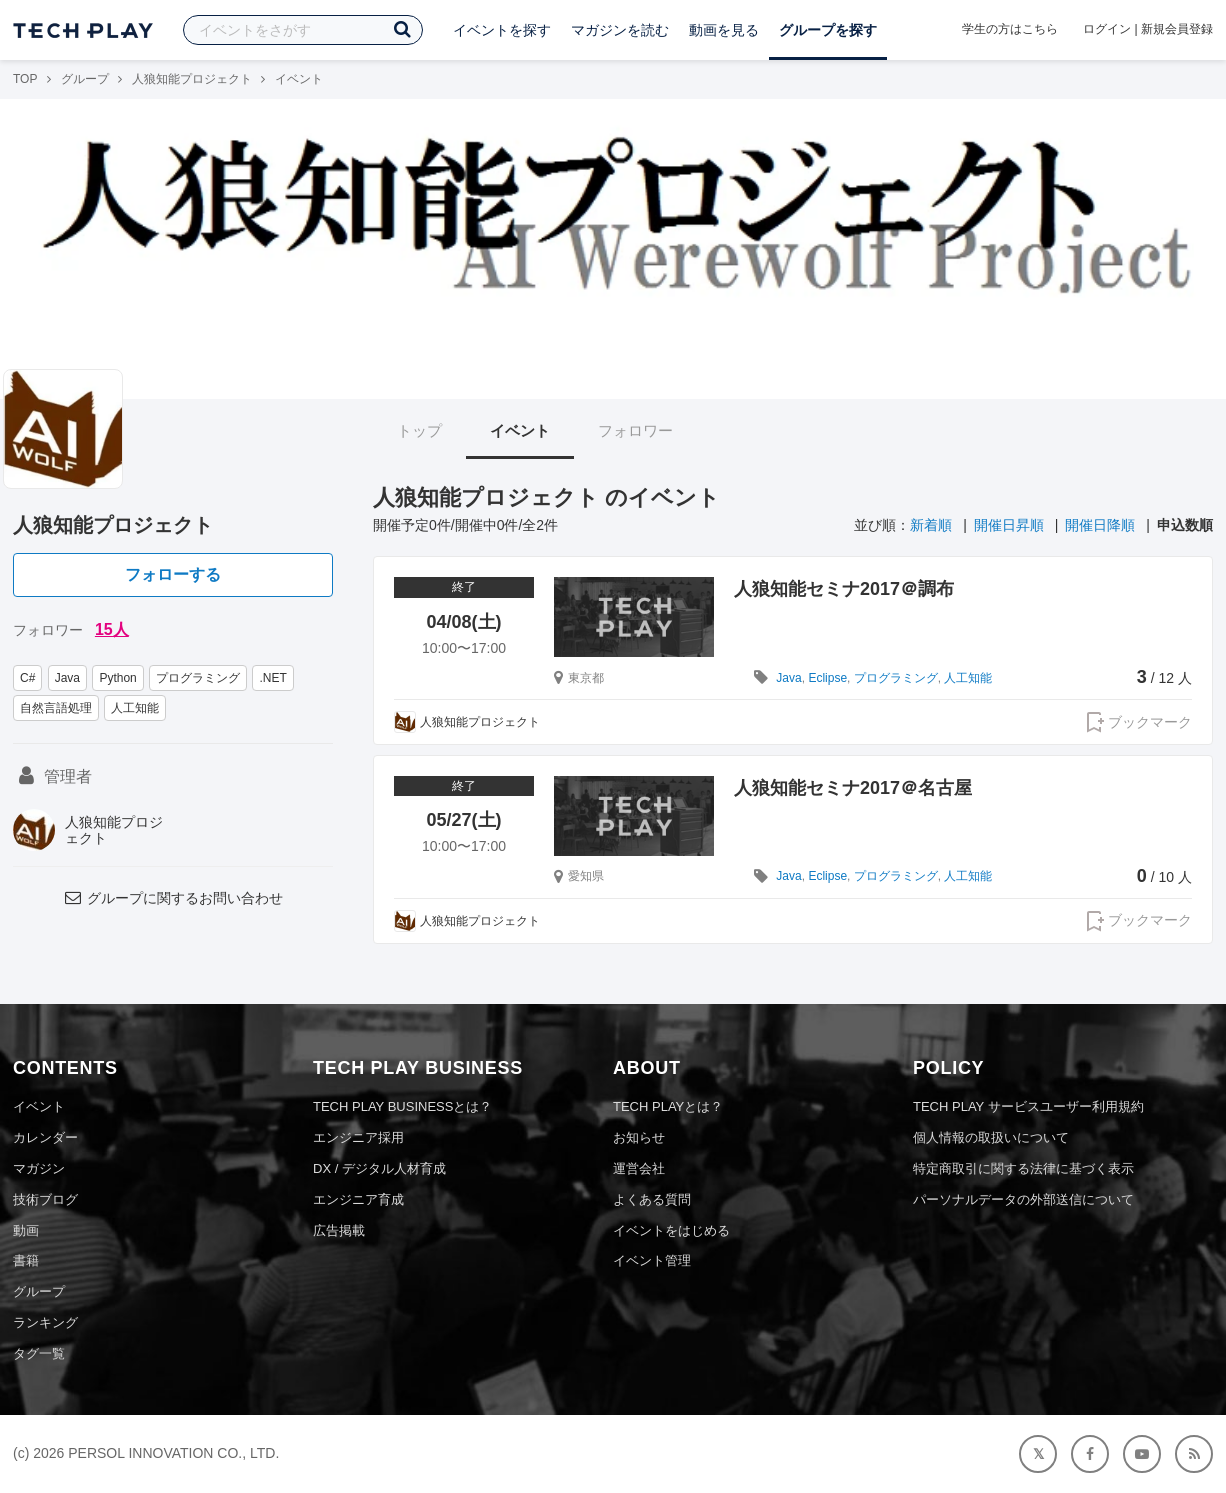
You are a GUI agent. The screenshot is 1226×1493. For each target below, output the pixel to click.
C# (27, 678)
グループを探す (828, 30)
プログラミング (198, 678)
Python (117, 678)
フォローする (173, 574)
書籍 (26, 1260)
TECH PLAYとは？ (668, 1106)
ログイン (1107, 29)
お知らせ (639, 1137)
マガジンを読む (620, 30)
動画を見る (724, 30)
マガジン (39, 1168)
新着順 (931, 525)
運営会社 (639, 1168)
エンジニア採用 (358, 1137)
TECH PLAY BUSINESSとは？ (402, 1106)
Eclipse (827, 678)
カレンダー (45, 1137)
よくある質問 (652, 1199)
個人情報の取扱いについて (991, 1137)
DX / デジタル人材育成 (379, 1168)
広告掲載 (339, 1230)
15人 (112, 629)
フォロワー (635, 430)
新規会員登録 (1177, 29)
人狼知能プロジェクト (192, 79)
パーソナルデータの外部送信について (1023, 1199)
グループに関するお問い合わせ (173, 898)
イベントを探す (502, 30)
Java (67, 678)
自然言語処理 (56, 708)
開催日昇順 (1009, 525)
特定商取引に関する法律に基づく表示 (1023, 1168)
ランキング (45, 1322)
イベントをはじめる (671, 1230)
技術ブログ (45, 1199)
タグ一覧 (39, 1353)
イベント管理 (652, 1260)
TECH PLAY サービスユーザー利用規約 (1028, 1106)
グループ (85, 79)
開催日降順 (1100, 525)
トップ (419, 430)
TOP (25, 79)
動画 (26, 1230)
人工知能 (135, 708)
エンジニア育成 (358, 1199)
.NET (272, 678)
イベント (520, 430)
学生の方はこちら (1010, 29)
